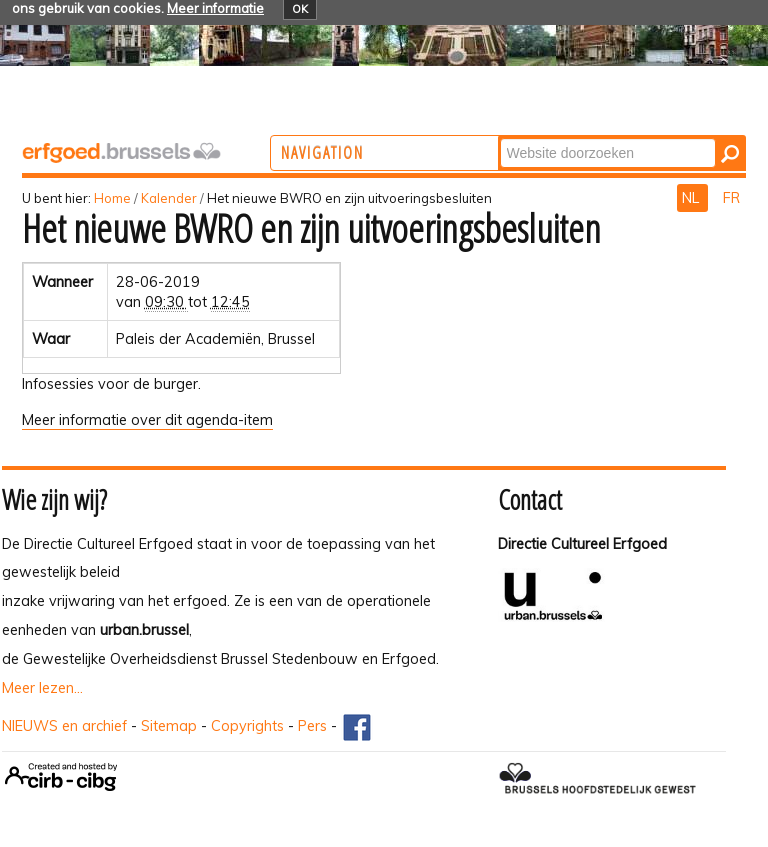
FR (731, 198)
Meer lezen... (42, 688)
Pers (312, 726)
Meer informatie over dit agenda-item (147, 420)
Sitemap (169, 726)
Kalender (169, 198)
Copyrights (247, 726)
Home (112, 198)
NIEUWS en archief (64, 726)
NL (692, 198)
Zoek (581, 137)
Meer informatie (215, 8)
